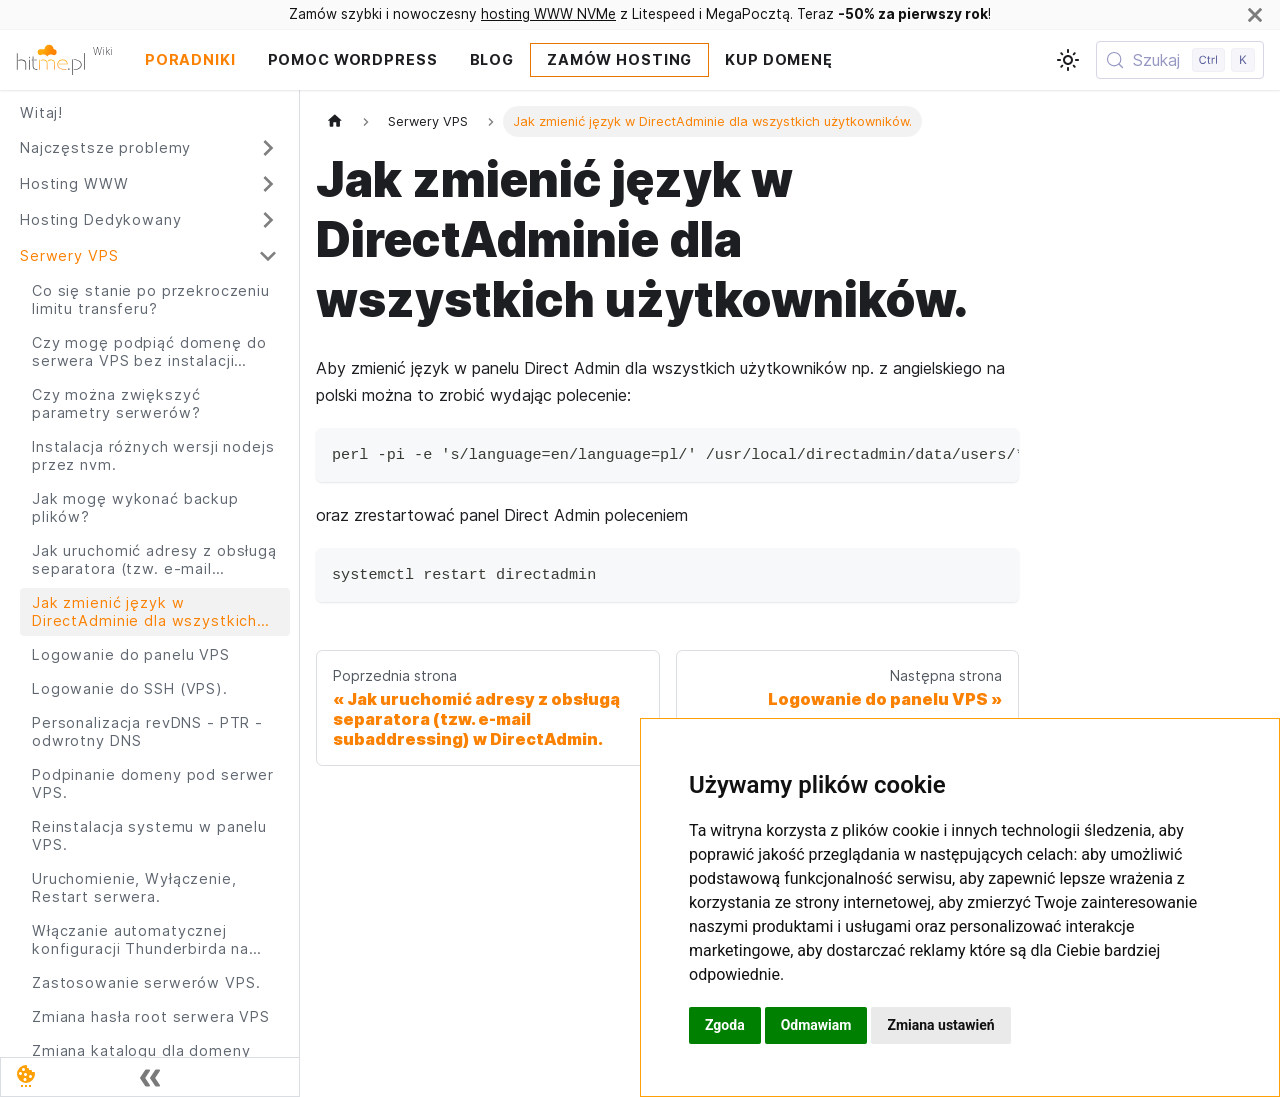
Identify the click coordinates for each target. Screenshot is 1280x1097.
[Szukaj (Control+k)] (1180, 60)
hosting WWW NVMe (548, 14)
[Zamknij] (1255, 14)
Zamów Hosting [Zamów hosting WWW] (619, 59)
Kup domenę (779, 59)
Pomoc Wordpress (353, 59)
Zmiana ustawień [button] (940, 1025)
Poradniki (190, 59)
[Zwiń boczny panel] (150, 1077)
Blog (492, 59)
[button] (149, 148)
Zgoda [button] (725, 1025)
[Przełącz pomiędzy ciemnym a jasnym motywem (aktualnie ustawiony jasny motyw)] (1068, 60)
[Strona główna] (335, 121)
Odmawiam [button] (816, 1025)
